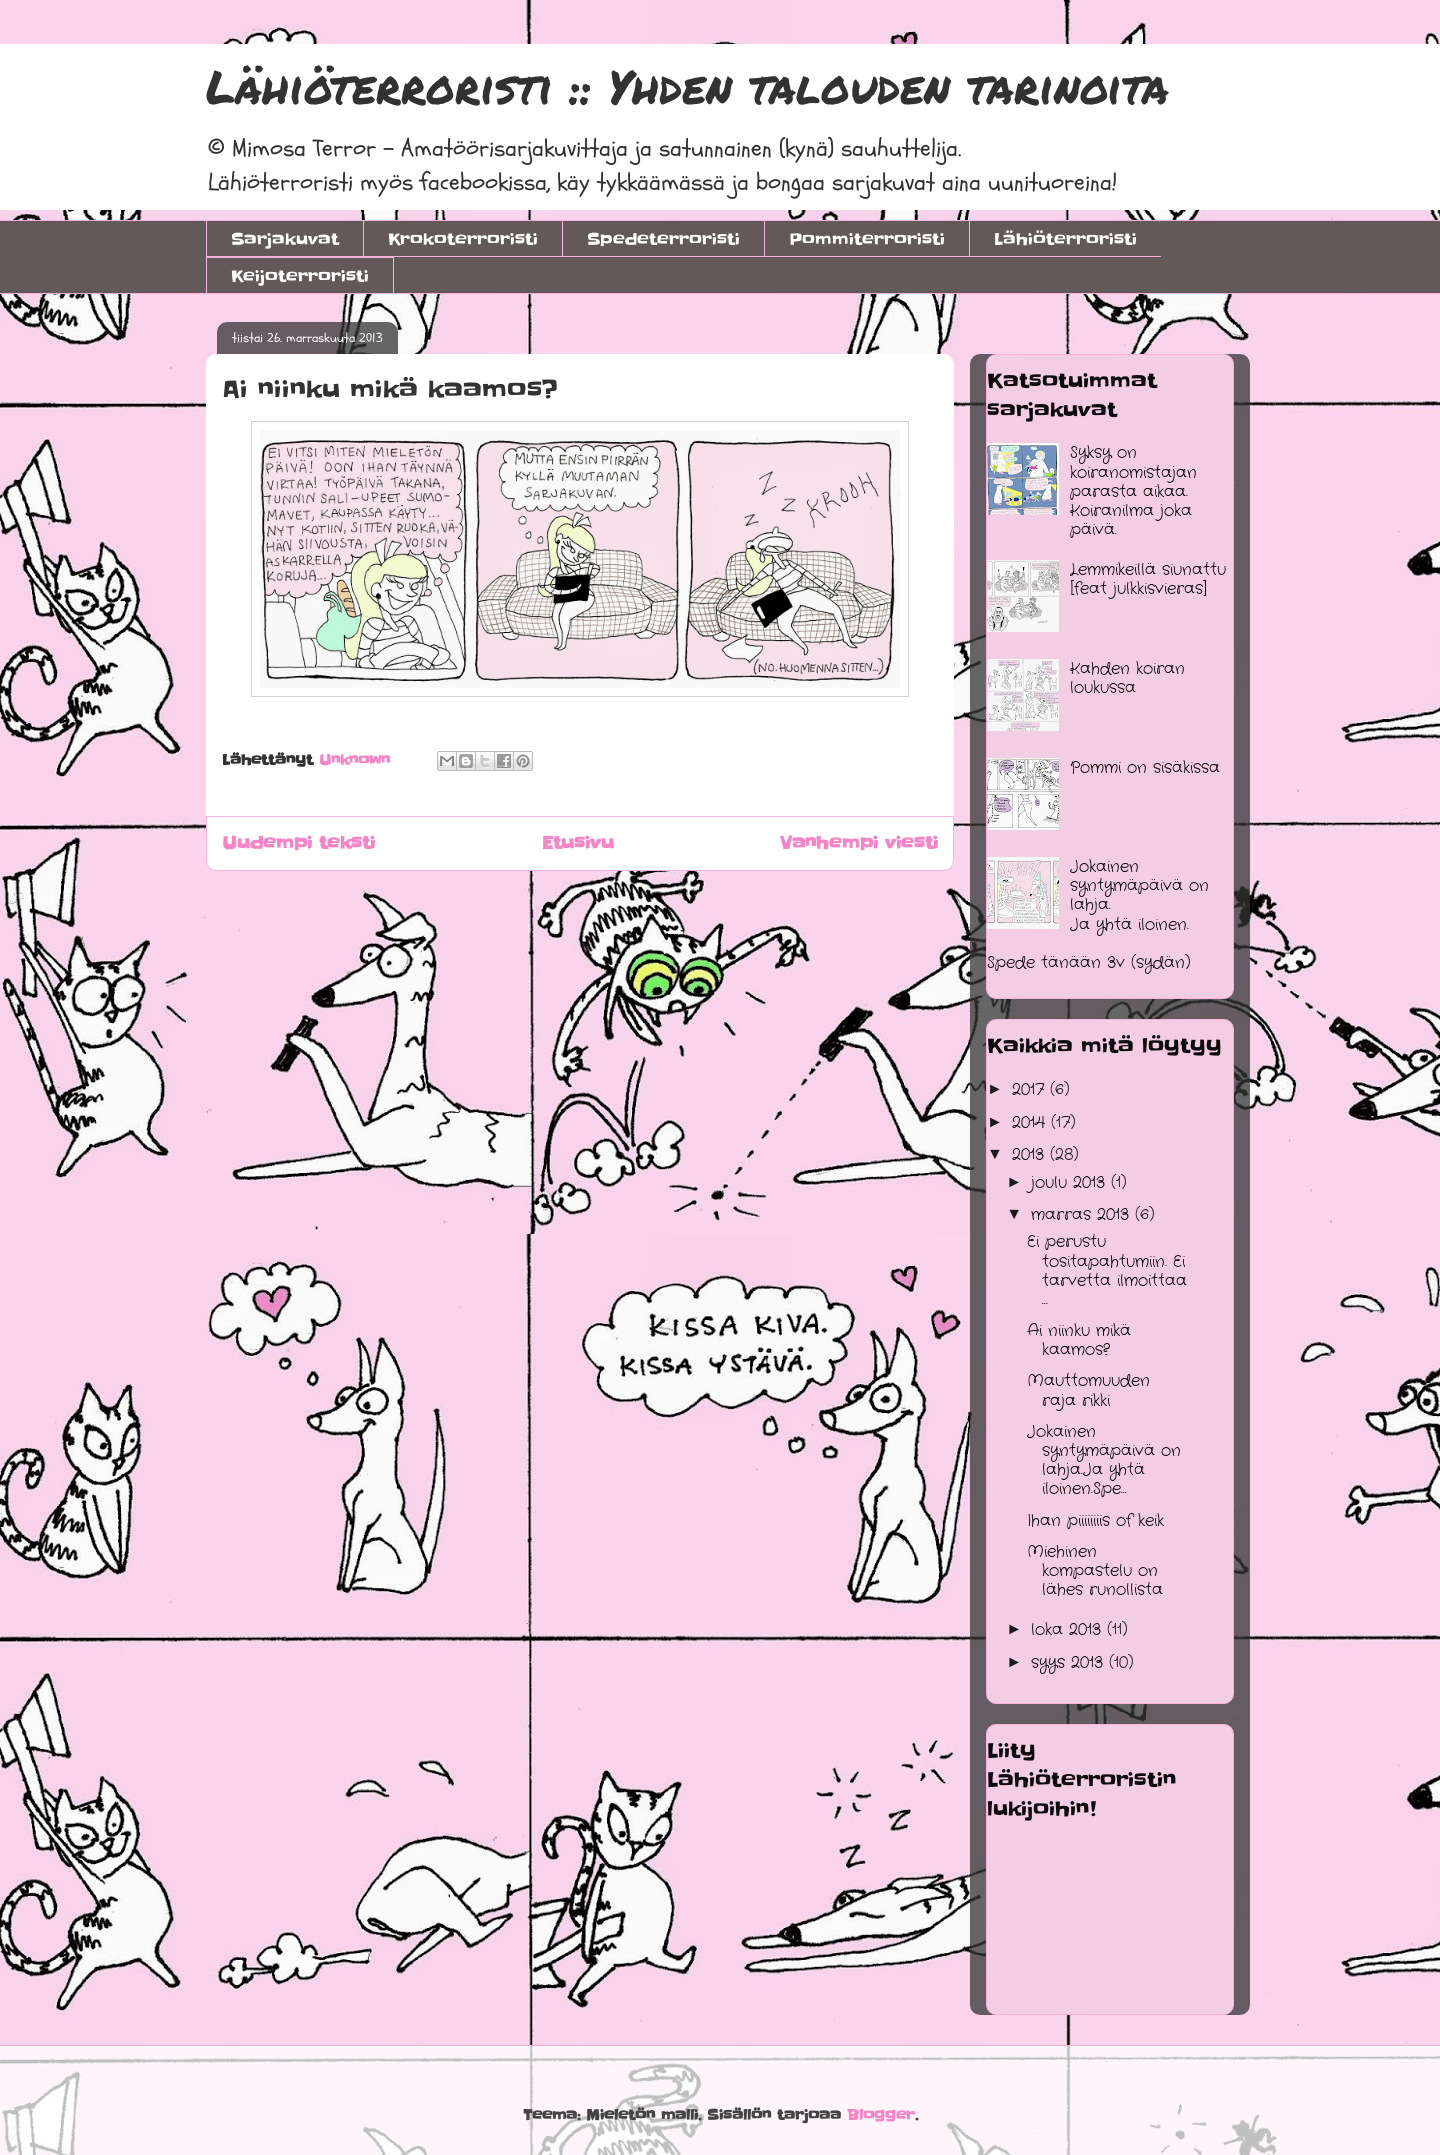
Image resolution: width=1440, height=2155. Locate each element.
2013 (1031, 1154)
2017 (1031, 1089)
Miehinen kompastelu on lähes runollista (1095, 1570)
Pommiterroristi (867, 239)
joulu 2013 (1071, 1182)
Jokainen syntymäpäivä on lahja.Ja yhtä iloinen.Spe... (1104, 1460)
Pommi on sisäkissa (1145, 767)
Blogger (881, 2115)
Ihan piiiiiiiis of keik (1095, 1520)
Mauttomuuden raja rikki (1088, 1390)
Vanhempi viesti (859, 843)
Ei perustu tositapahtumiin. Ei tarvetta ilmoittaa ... (1107, 1270)
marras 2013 (1083, 1214)
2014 (1031, 1122)
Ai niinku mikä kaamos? (1079, 1340)
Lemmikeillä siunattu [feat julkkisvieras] (1148, 579)
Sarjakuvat (285, 239)
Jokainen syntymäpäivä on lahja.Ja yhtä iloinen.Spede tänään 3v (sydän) (1098, 914)
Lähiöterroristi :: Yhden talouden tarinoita (687, 86)
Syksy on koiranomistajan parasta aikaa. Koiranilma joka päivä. (1133, 491)
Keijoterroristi (300, 276)
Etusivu (578, 843)
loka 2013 (1069, 1629)
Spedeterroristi (663, 239)
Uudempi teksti (298, 843)
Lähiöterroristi (1065, 239)
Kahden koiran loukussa (1127, 678)
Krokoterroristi (463, 239)
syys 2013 (1070, 1662)
